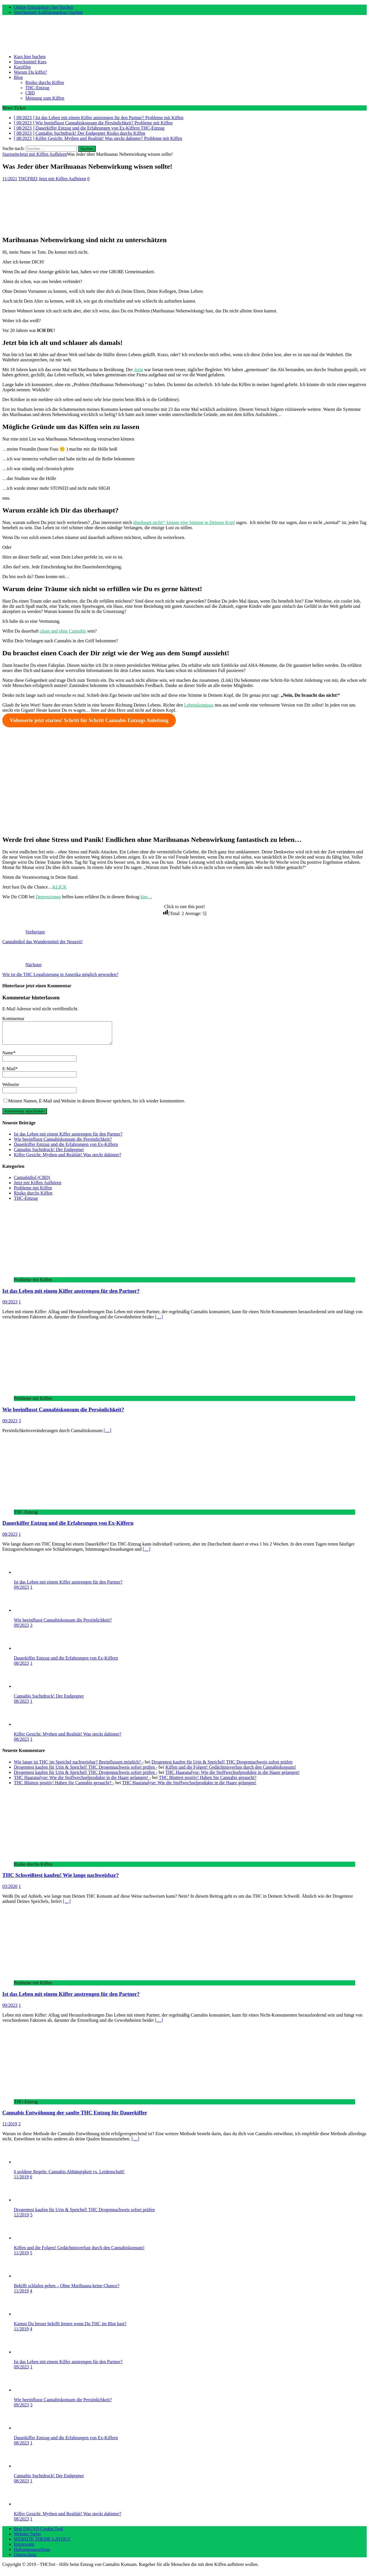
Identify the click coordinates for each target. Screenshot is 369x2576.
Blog (18, 77)
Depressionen (48, 896)
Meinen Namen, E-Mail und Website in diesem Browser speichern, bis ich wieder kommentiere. (96, 1105)
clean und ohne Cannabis (63, 631)
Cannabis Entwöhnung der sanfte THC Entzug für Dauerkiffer (74, 2117)
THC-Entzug (37, 87)
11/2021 (9, 178)
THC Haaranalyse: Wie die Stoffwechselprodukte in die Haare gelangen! (232, 1776)
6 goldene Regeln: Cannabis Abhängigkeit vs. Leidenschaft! (69, 2175)
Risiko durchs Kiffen (44, 82)
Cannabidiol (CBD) (32, 1181)
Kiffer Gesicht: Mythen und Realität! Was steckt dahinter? (67, 1159)
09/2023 (9, 1306)
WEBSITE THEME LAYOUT (42, 2543)
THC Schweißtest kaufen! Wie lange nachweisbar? (60, 1879)
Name (7, 1057)
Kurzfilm (22, 66)
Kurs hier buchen (30, 56)
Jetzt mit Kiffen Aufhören (62, 178)
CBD (30, 92)
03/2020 (9, 1890)
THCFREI (28, 178)
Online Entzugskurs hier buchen (43, 7)
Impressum (24, 2548)
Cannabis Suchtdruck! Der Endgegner (49, 1153)
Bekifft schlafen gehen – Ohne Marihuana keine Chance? (66, 2290)
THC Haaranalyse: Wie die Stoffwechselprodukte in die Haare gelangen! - (82, 1781)
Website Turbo (27, 2538)
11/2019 (9, 2128)
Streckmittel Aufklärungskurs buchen (48, 12)
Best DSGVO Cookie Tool (38, 2533)
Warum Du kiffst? (30, 72)
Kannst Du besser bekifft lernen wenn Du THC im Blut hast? (70, 2328)
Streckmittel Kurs (30, 61)
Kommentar (13, 1018)
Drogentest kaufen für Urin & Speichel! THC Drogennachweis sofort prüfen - (85, 1771)
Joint (138, 369)
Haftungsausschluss (32, 2553)
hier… (146, 896)
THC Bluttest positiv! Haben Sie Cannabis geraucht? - (64, 1787)
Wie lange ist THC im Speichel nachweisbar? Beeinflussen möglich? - (79, 1766)
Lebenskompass (199, 705)
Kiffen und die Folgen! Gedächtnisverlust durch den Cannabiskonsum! (230, 1771)
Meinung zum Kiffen (44, 98)
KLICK (59, 886)
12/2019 (21, 2219)
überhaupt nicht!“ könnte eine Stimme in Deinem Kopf (184, 522)
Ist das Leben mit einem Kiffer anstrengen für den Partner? (68, 1138)
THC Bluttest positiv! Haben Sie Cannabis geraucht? (208, 1781)
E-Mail (8, 1072)
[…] (159, 1321)
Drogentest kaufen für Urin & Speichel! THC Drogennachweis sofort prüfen (222, 1766)
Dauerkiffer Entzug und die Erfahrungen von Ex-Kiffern (66, 1148)
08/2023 (9, 1538)
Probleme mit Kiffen (33, 1192)
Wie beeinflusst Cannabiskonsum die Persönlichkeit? (63, 1143)
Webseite (10, 1088)
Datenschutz (25, 2558)
